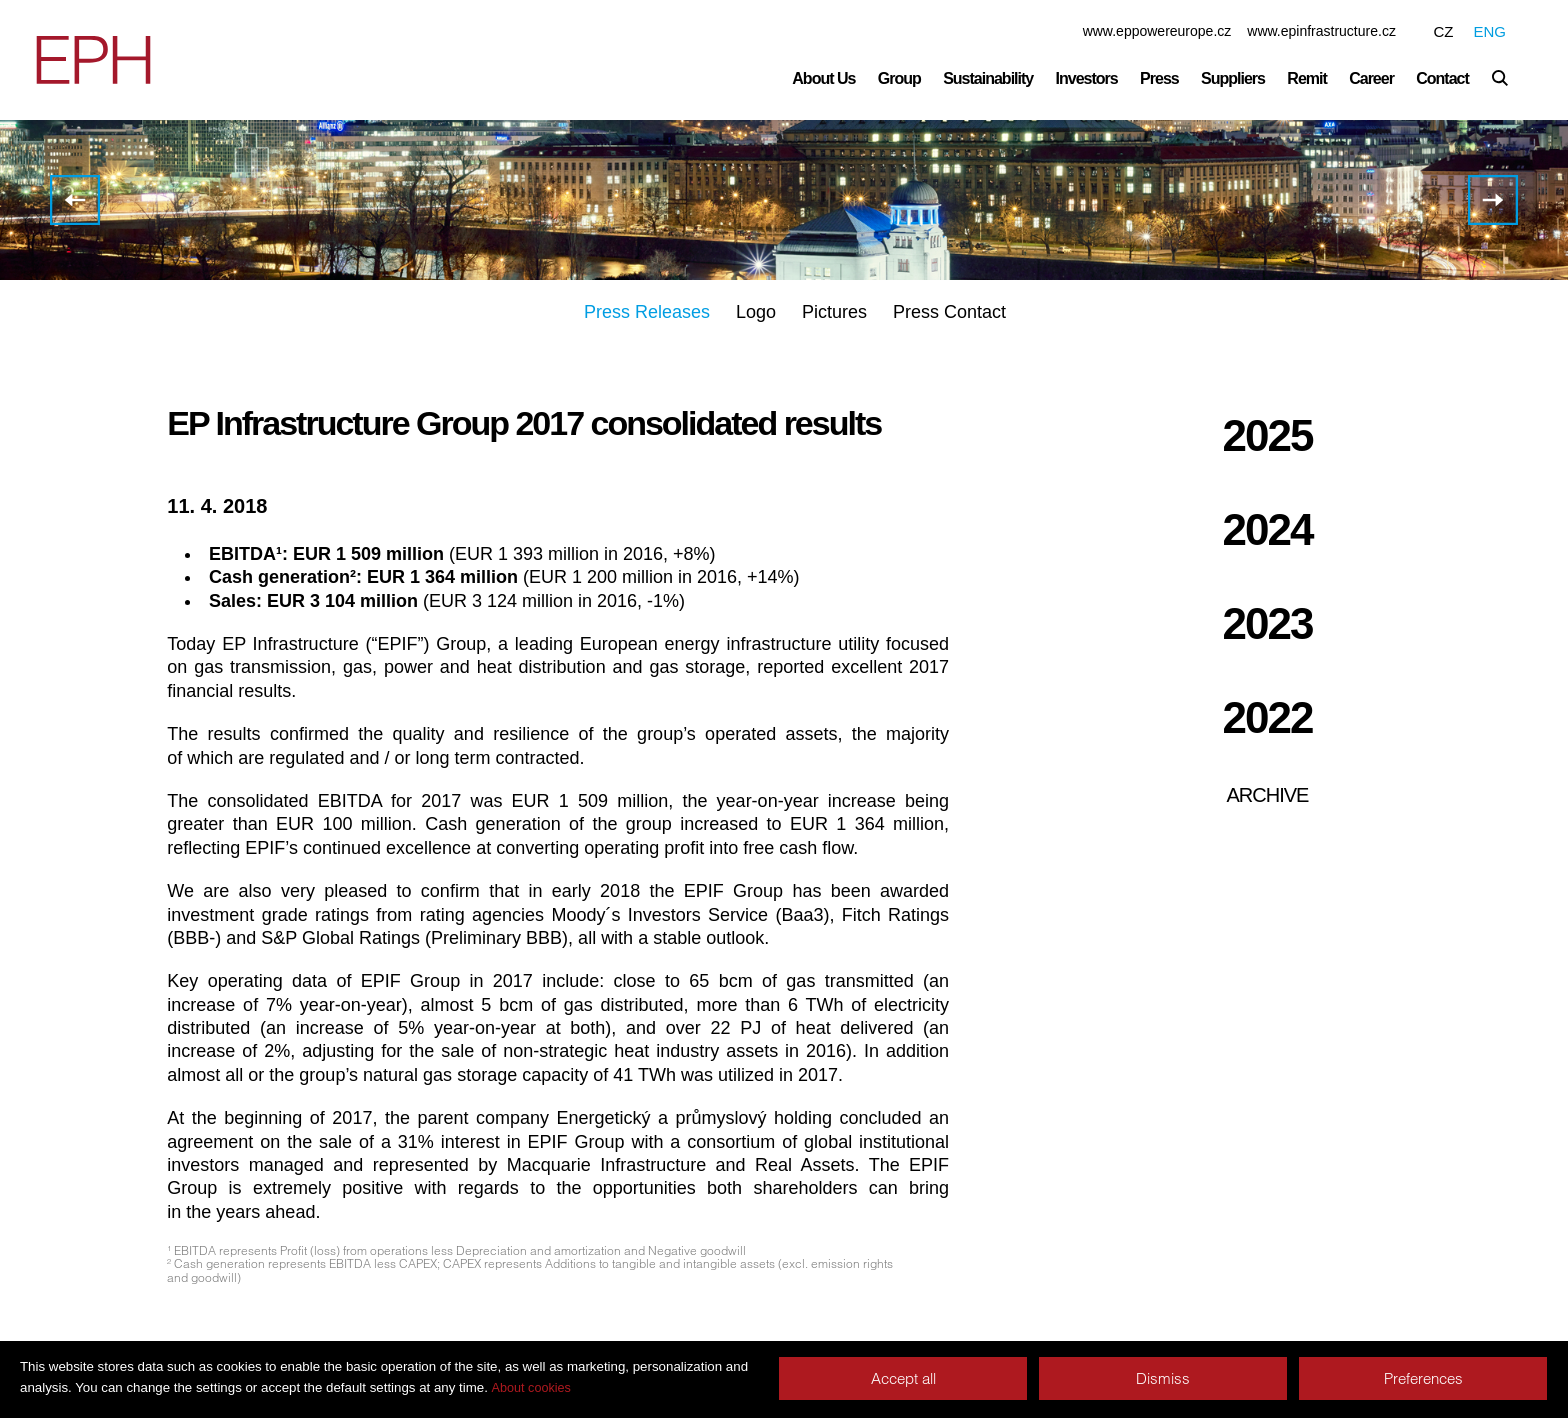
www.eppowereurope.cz (1157, 31)
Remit (1306, 78)
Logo (756, 312)
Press (1159, 78)
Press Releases (647, 312)
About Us (823, 78)
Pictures (834, 312)
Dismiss (1163, 1378)
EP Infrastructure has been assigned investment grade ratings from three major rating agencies (1493, 200)
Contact (1442, 78)
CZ (1443, 31)
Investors (1087, 78)
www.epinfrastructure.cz (1321, 31)
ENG (1489, 31)
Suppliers (1233, 78)
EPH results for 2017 (73, 200)
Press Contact (949, 312)
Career (1371, 78)
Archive (1268, 795)
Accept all (903, 1378)
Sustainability (988, 78)
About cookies (531, 1388)
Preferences (1423, 1378)
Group (899, 78)
